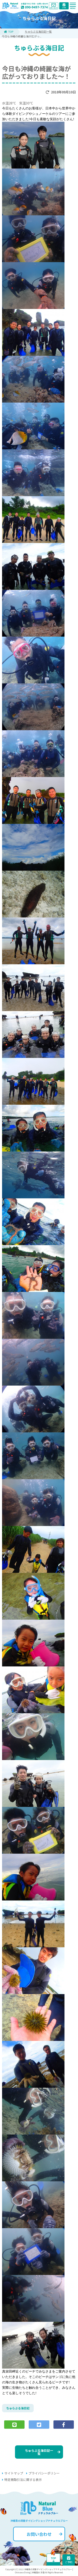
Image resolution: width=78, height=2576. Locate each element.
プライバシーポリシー (43, 2473)
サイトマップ (12, 2473)
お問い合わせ (44, 2534)
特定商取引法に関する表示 (22, 2479)
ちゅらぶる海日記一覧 (38, 31)
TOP (9, 31)
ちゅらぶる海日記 (18, 2408)
